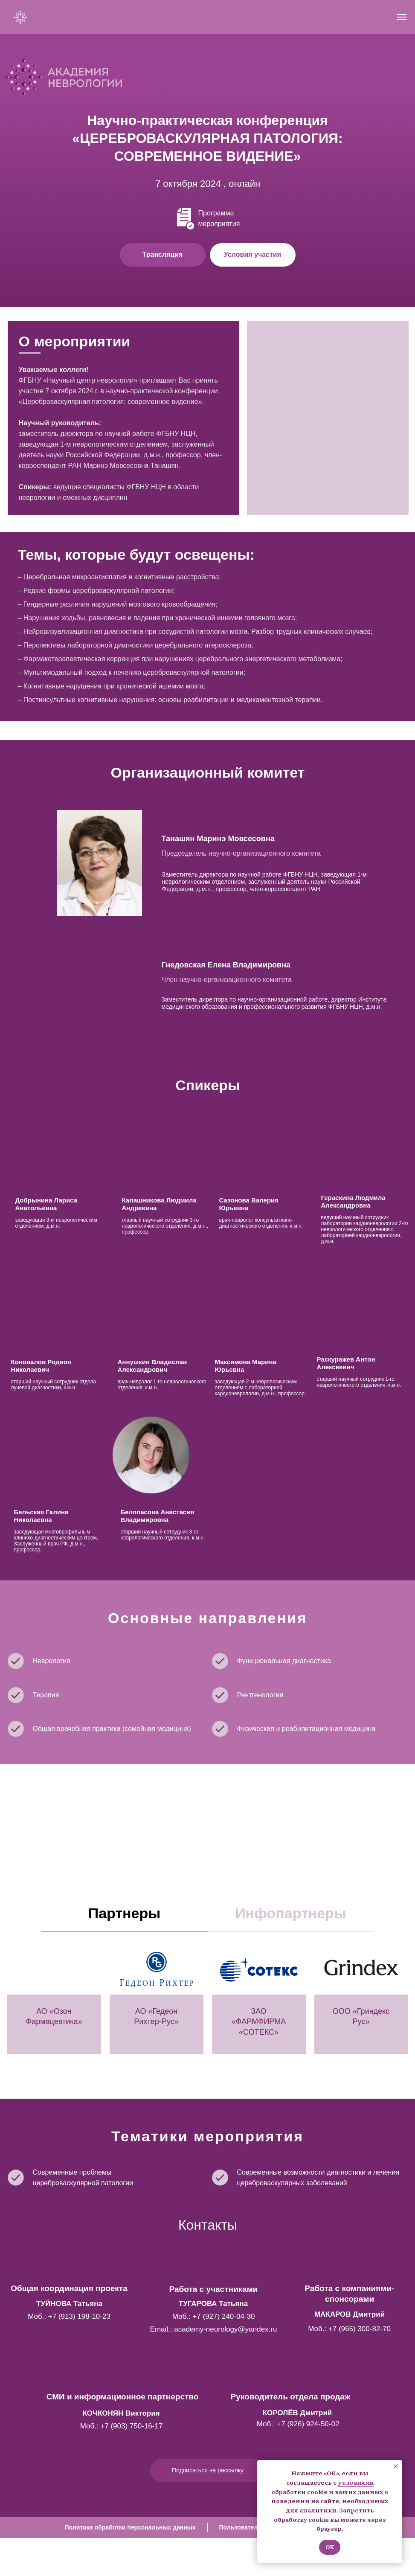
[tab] (124, 1917)
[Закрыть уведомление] (396, 2466)
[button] (253, 255)
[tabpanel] (207, 2018)
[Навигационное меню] (401, 17)
